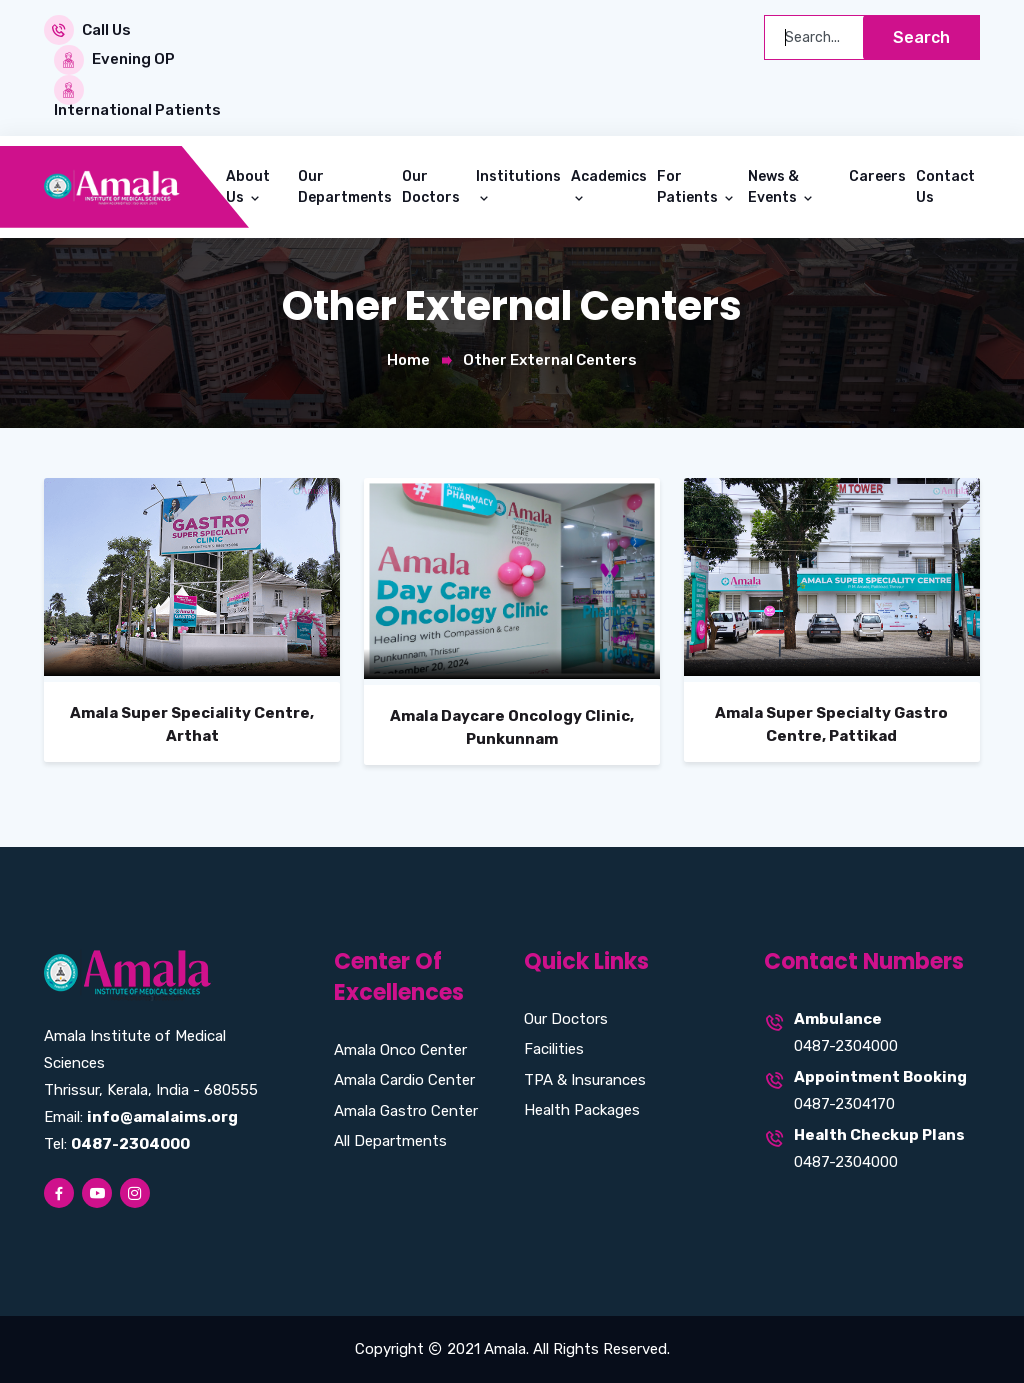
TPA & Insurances (585, 1079)
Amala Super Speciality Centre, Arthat (192, 724)
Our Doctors (431, 186)
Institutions (518, 175)
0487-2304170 (844, 1104)
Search (921, 37)
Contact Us (945, 186)
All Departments (390, 1141)
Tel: (117, 1144)
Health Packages (582, 1110)
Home (408, 359)
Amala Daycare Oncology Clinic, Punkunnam (512, 727)
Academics (609, 175)
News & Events (774, 186)
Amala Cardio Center (404, 1080)
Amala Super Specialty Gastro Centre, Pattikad (831, 724)
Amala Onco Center (400, 1049)
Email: (141, 1117)
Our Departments (345, 186)
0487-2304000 (846, 1046)
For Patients (689, 186)
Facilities (554, 1049)
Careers (877, 175)
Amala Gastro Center (406, 1110)
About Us (248, 186)
